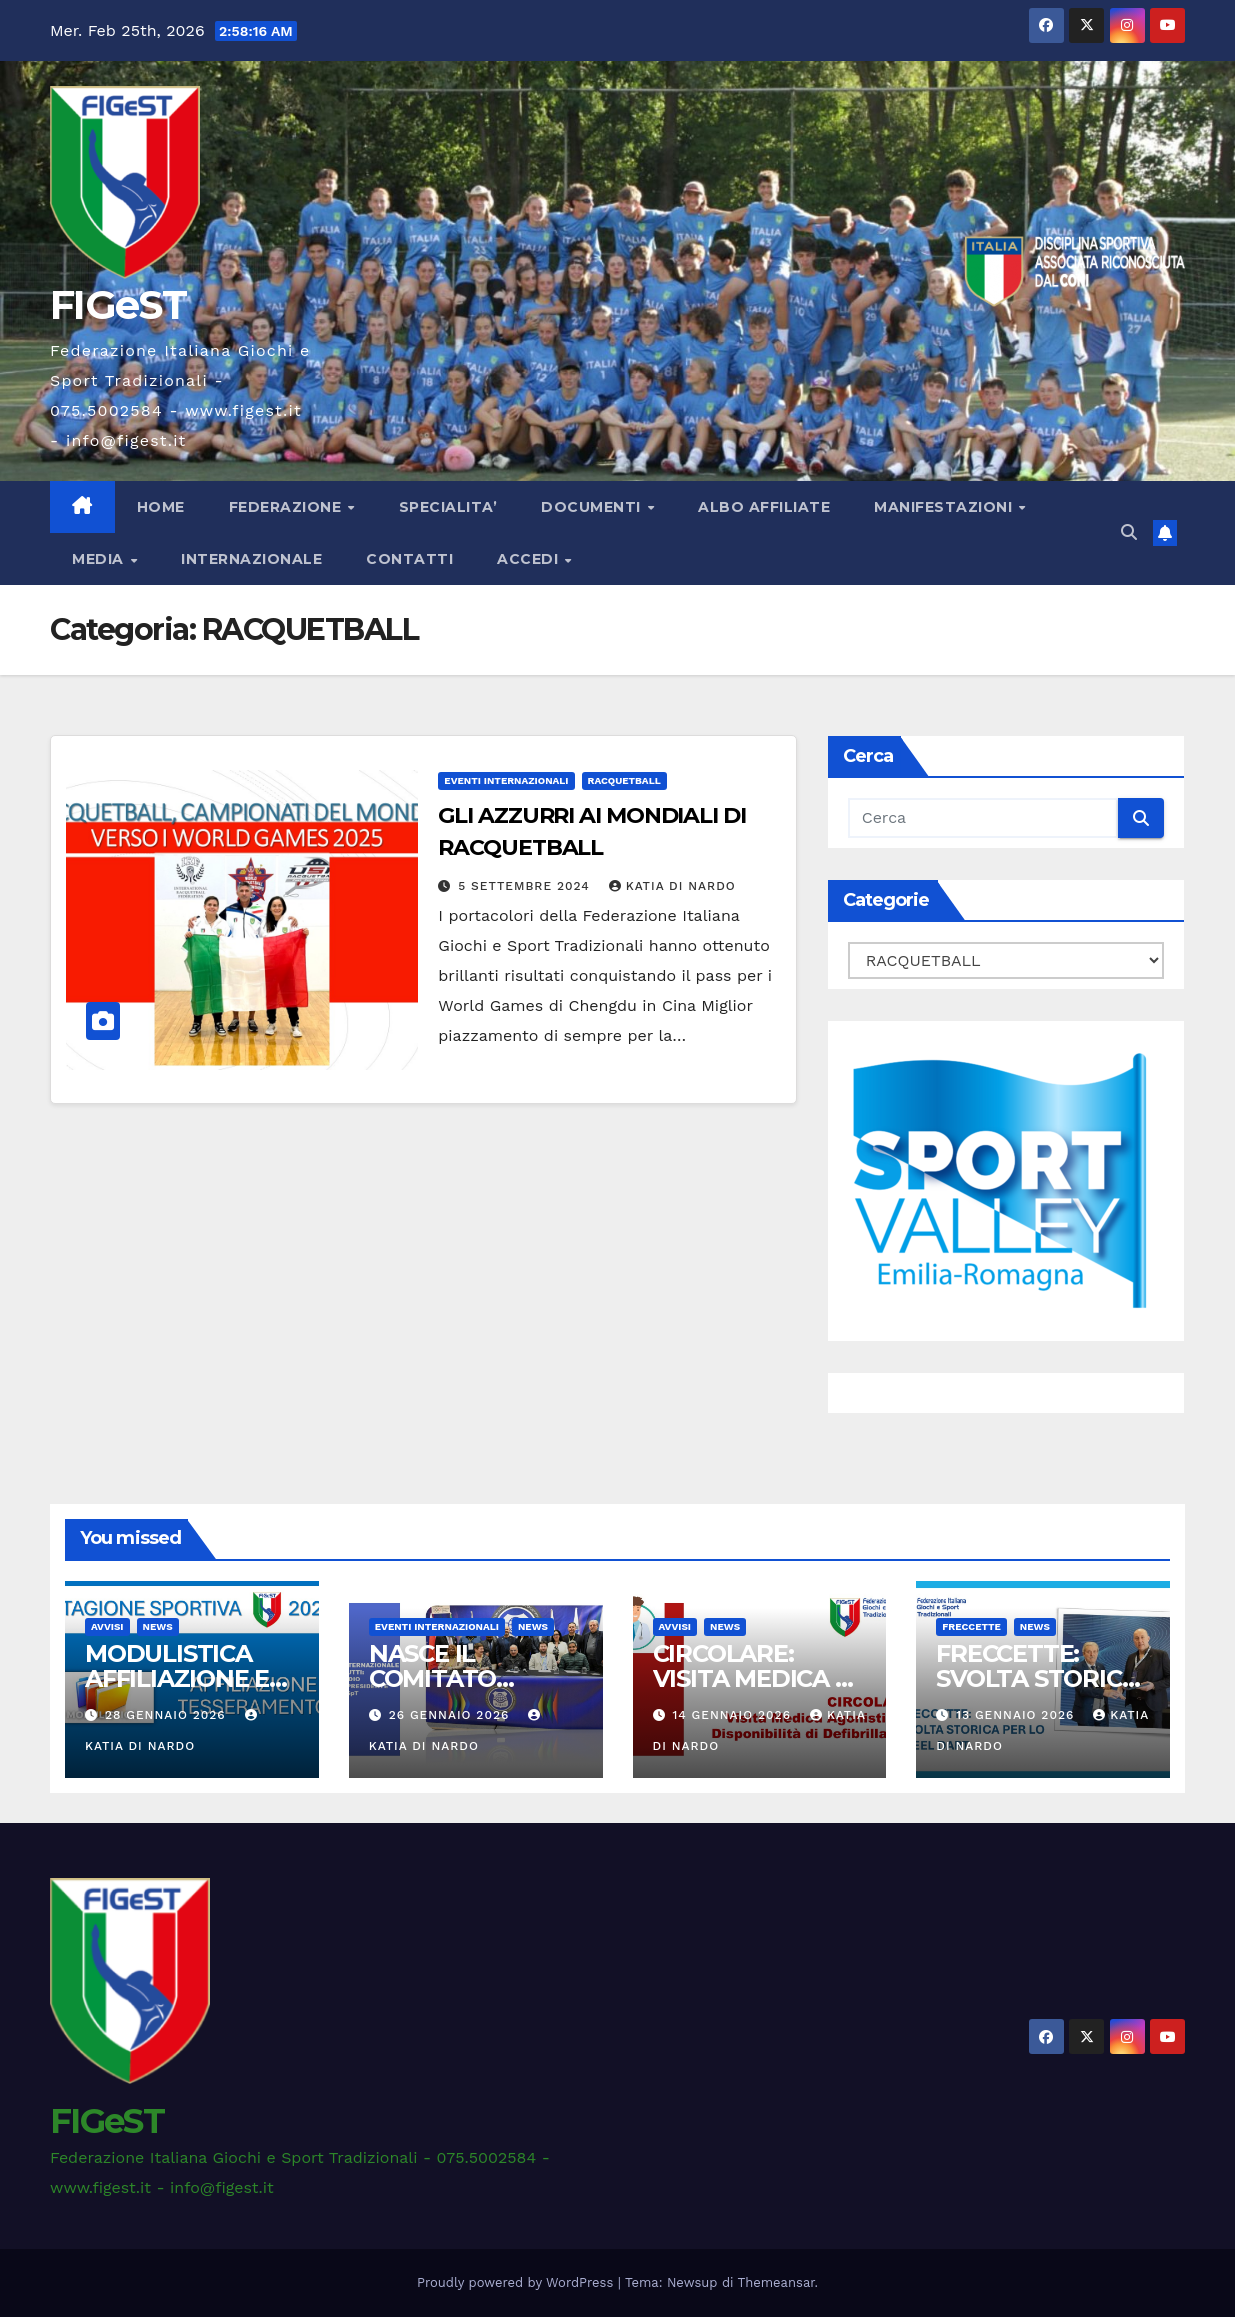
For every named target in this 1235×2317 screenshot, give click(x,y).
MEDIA (100, 559)
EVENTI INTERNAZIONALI (506, 780)
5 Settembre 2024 (526, 886)
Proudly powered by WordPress (517, 2282)
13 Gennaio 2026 (1017, 1715)
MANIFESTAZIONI (945, 507)
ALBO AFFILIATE (764, 507)
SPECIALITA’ (448, 507)
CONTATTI (409, 559)
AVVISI (107, 1626)
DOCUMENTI (593, 507)
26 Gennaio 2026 (452, 1715)
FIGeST (118, 304)
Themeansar (776, 2282)
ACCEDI (530, 559)
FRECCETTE (971, 1626)
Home (161, 507)
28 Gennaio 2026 (168, 1715)
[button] (1129, 532)
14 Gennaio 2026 (734, 1715)
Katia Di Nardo (672, 886)
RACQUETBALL (624, 780)
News (158, 1626)
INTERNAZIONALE (251, 559)
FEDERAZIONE (287, 507)
